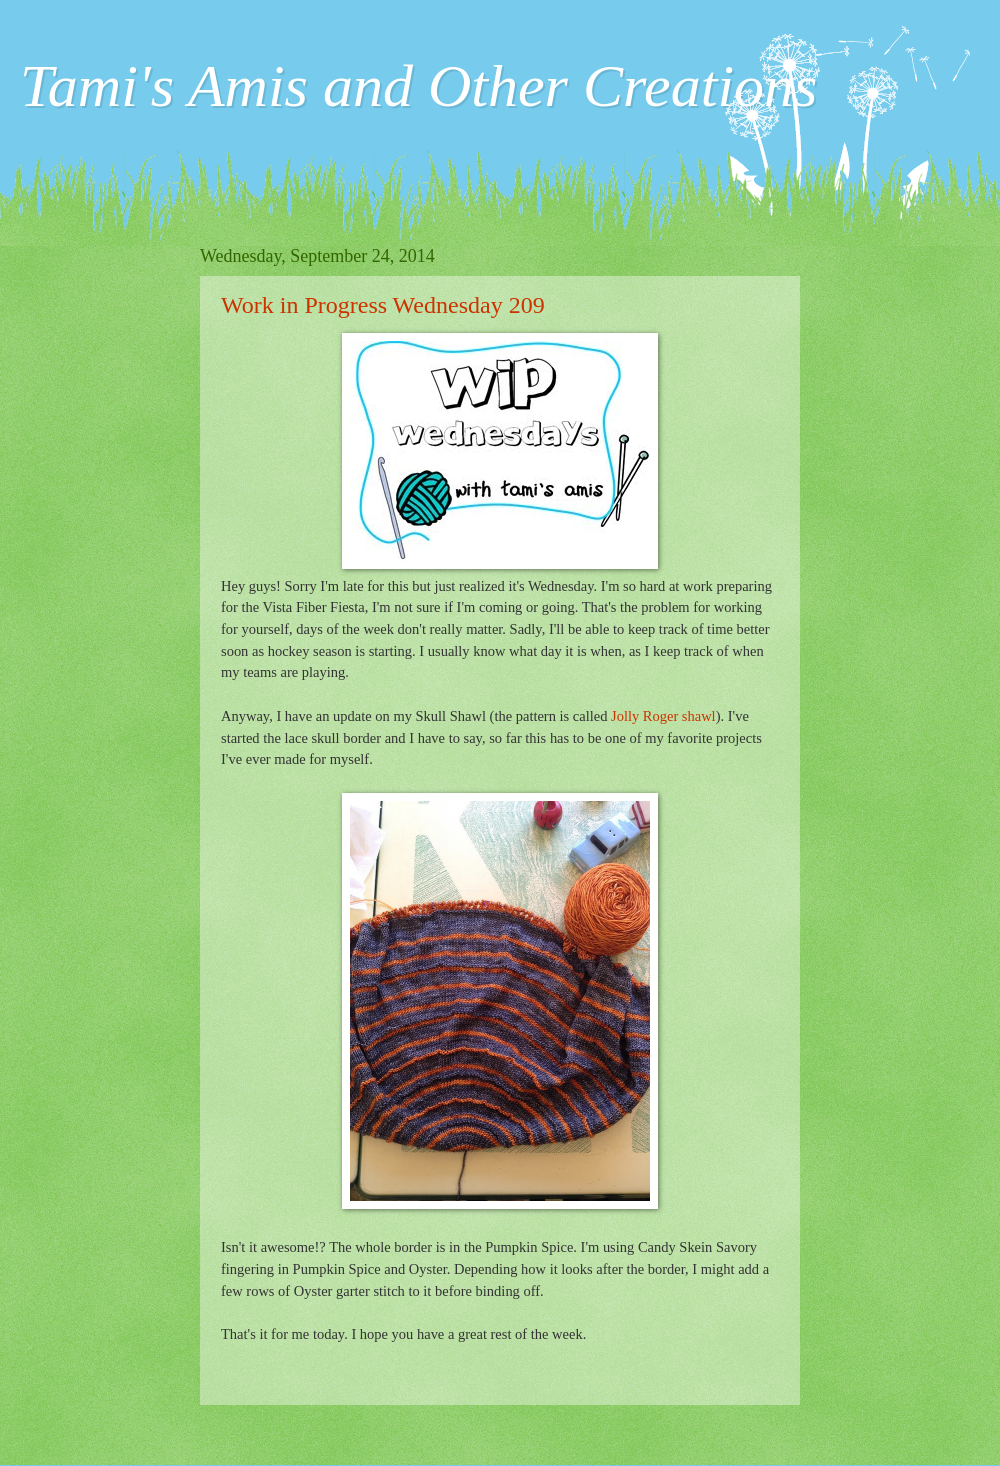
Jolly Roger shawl (663, 716)
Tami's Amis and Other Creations (418, 86)
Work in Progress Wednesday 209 (383, 305)
